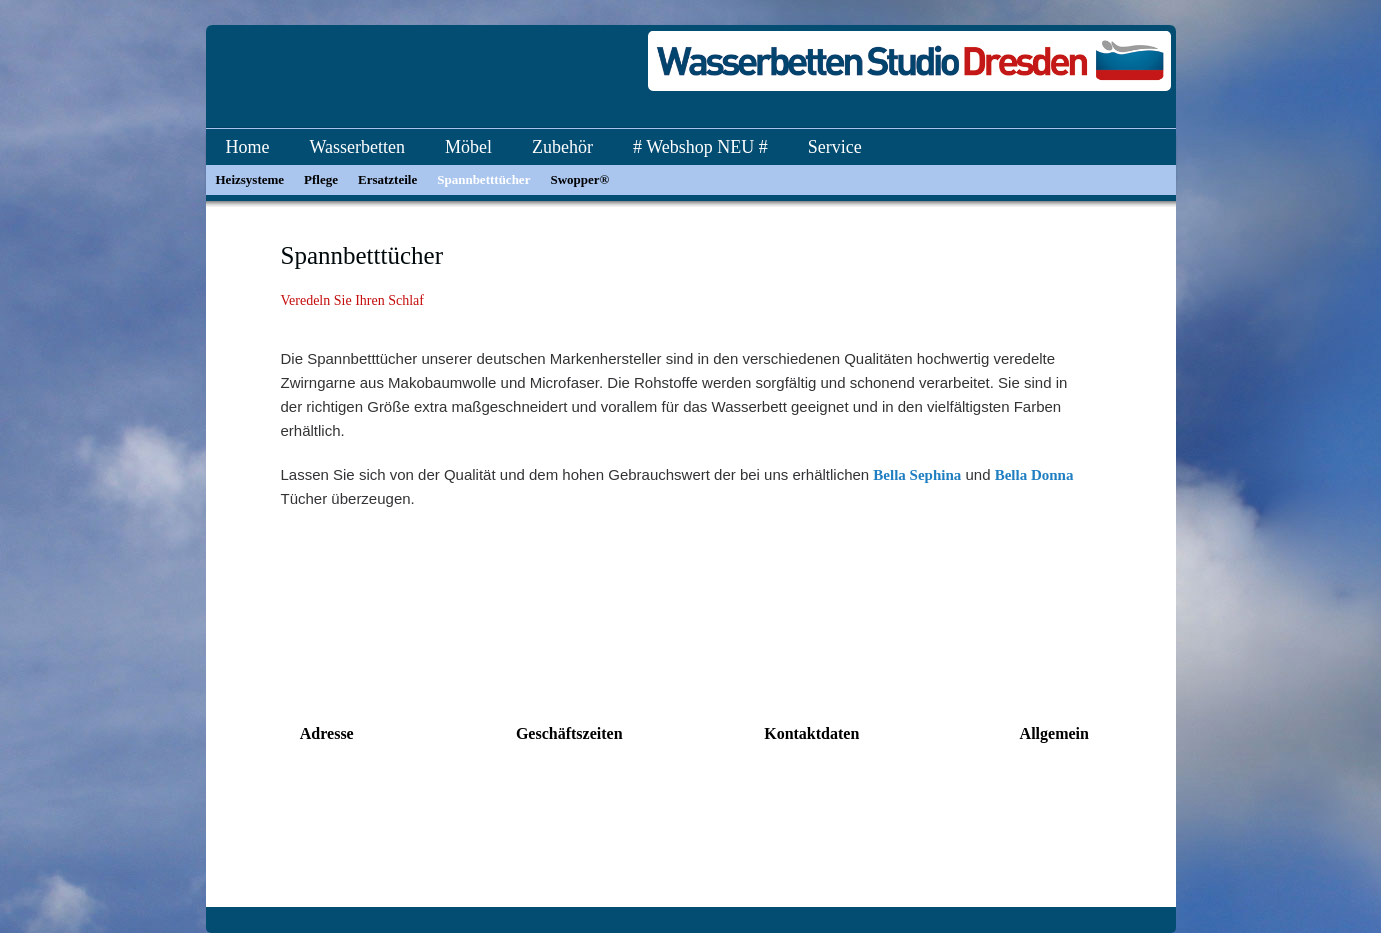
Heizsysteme (250, 179)
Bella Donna (1034, 475)
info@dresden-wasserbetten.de (812, 825)
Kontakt (1054, 785)
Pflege (321, 179)
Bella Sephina (917, 475)
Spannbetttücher (483, 179)
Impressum (1054, 864)
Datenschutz (1054, 825)
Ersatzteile (387, 179)
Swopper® (579, 179)
